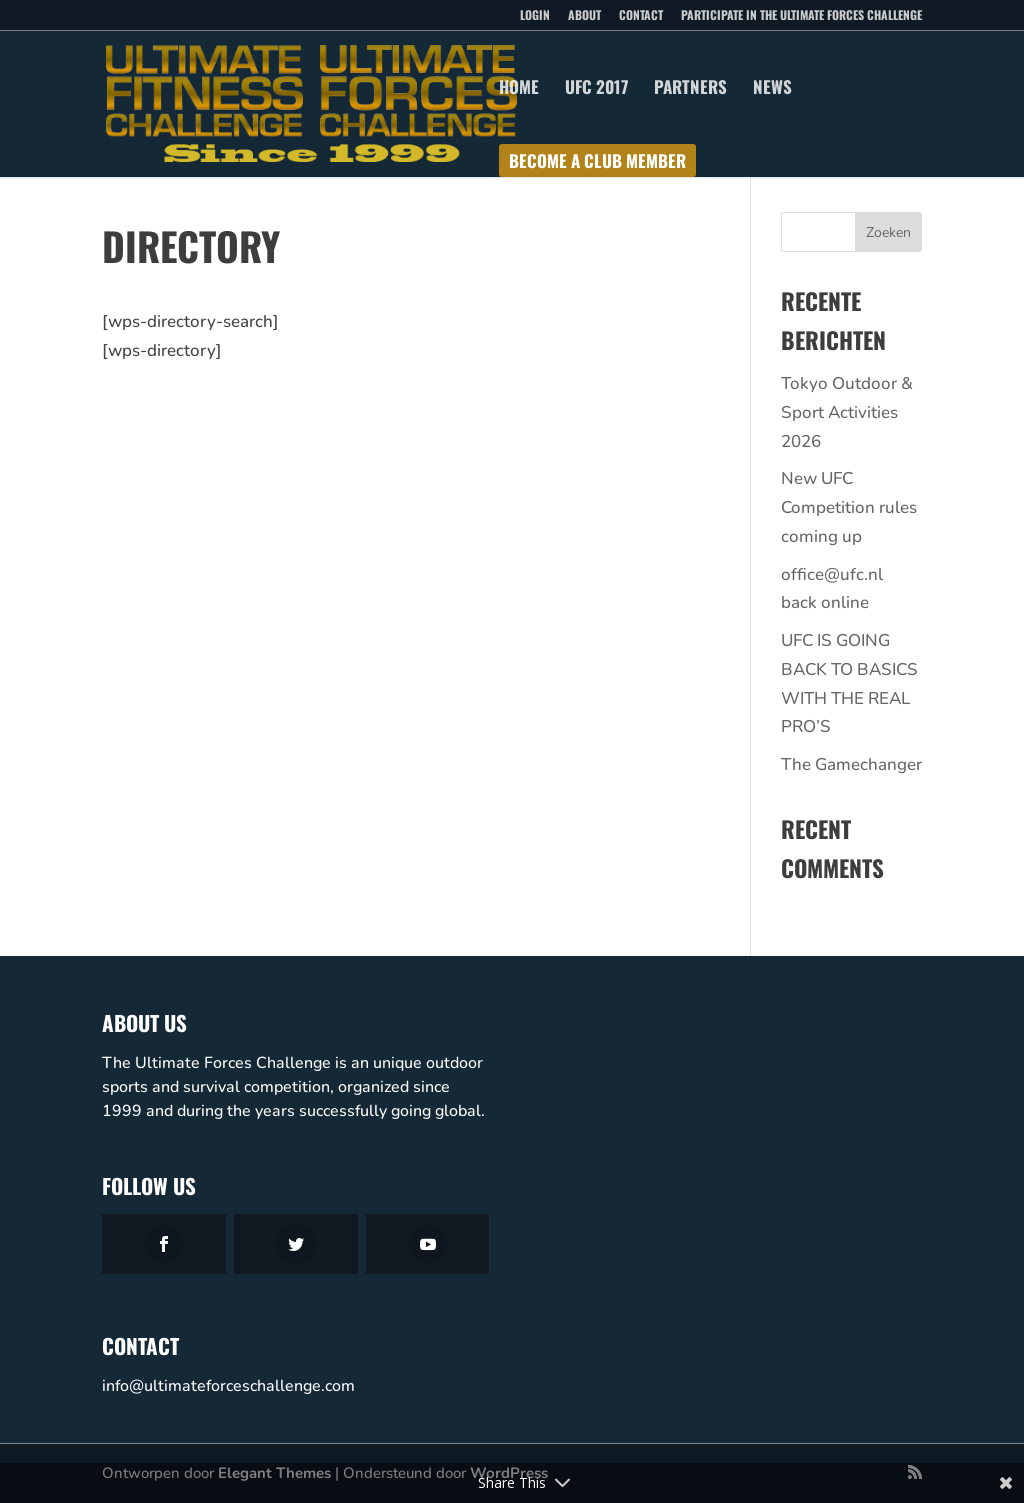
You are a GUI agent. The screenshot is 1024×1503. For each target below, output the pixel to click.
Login (535, 16)
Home (519, 89)
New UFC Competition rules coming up (849, 507)
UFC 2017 (596, 89)
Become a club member (597, 163)
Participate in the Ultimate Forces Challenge (801, 16)
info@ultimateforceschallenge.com (228, 1386)
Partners (690, 89)
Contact (641, 16)
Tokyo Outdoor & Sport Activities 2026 (847, 412)
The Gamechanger (851, 764)
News (772, 89)
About (584, 16)
